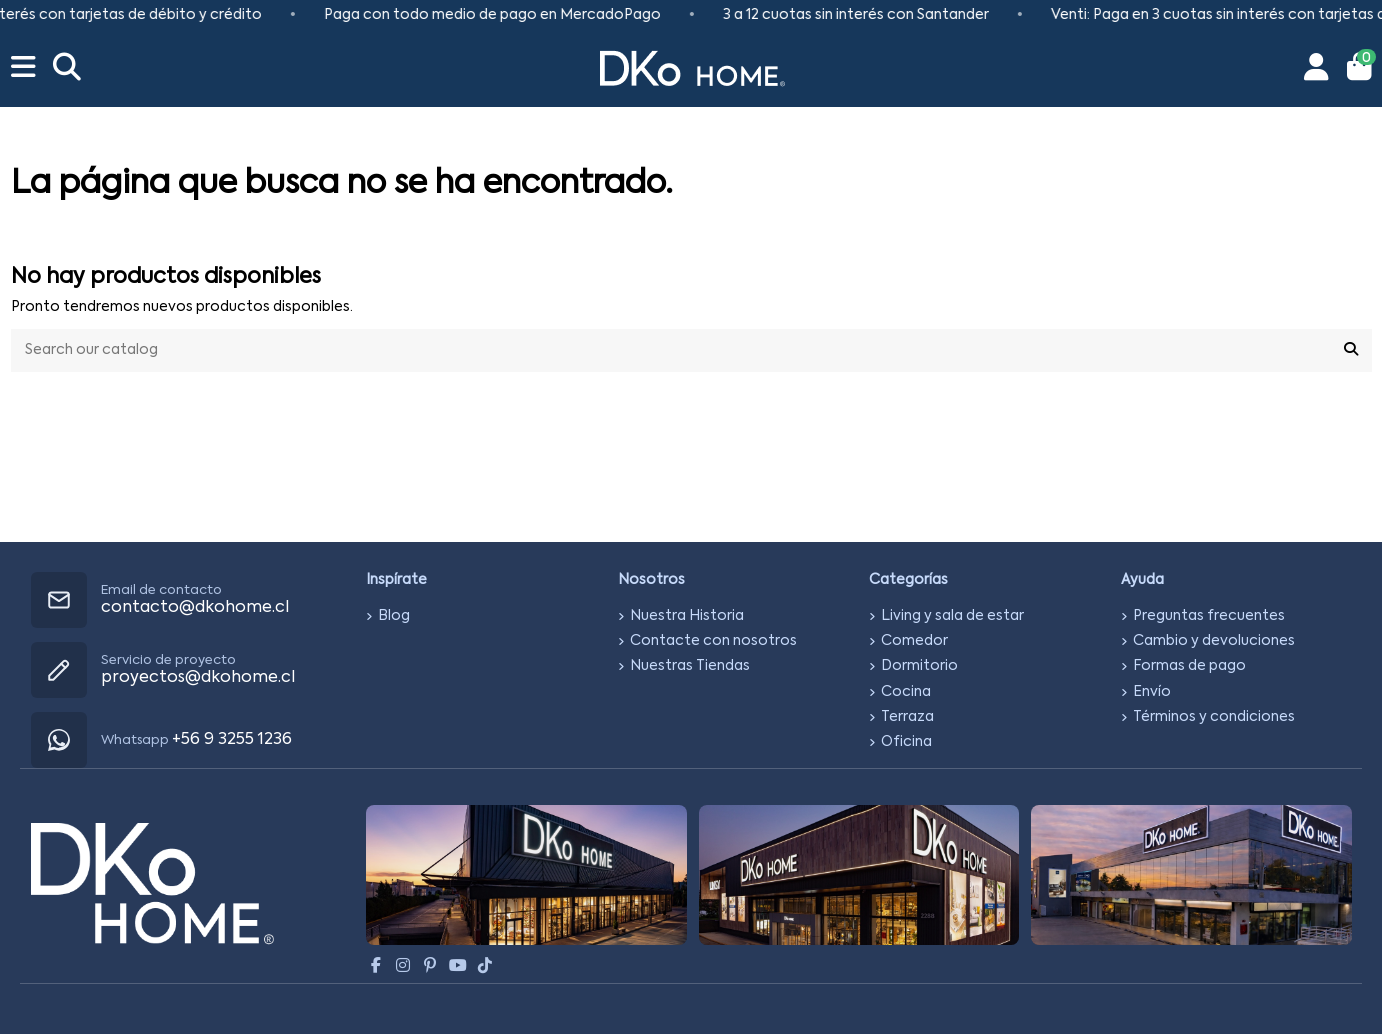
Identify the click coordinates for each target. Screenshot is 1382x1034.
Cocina (906, 692)
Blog (394, 616)
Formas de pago (1189, 666)
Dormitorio (919, 666)
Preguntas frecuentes (1209, 616)
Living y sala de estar (952, 616)
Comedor (914, 641)
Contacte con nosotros (713, 641)
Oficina (906, 742)
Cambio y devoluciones (1214, 641)
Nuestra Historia (687, 616)
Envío (1152, 692)
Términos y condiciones (1214, 717)
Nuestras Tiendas (690, 666)
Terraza (907, 717)
